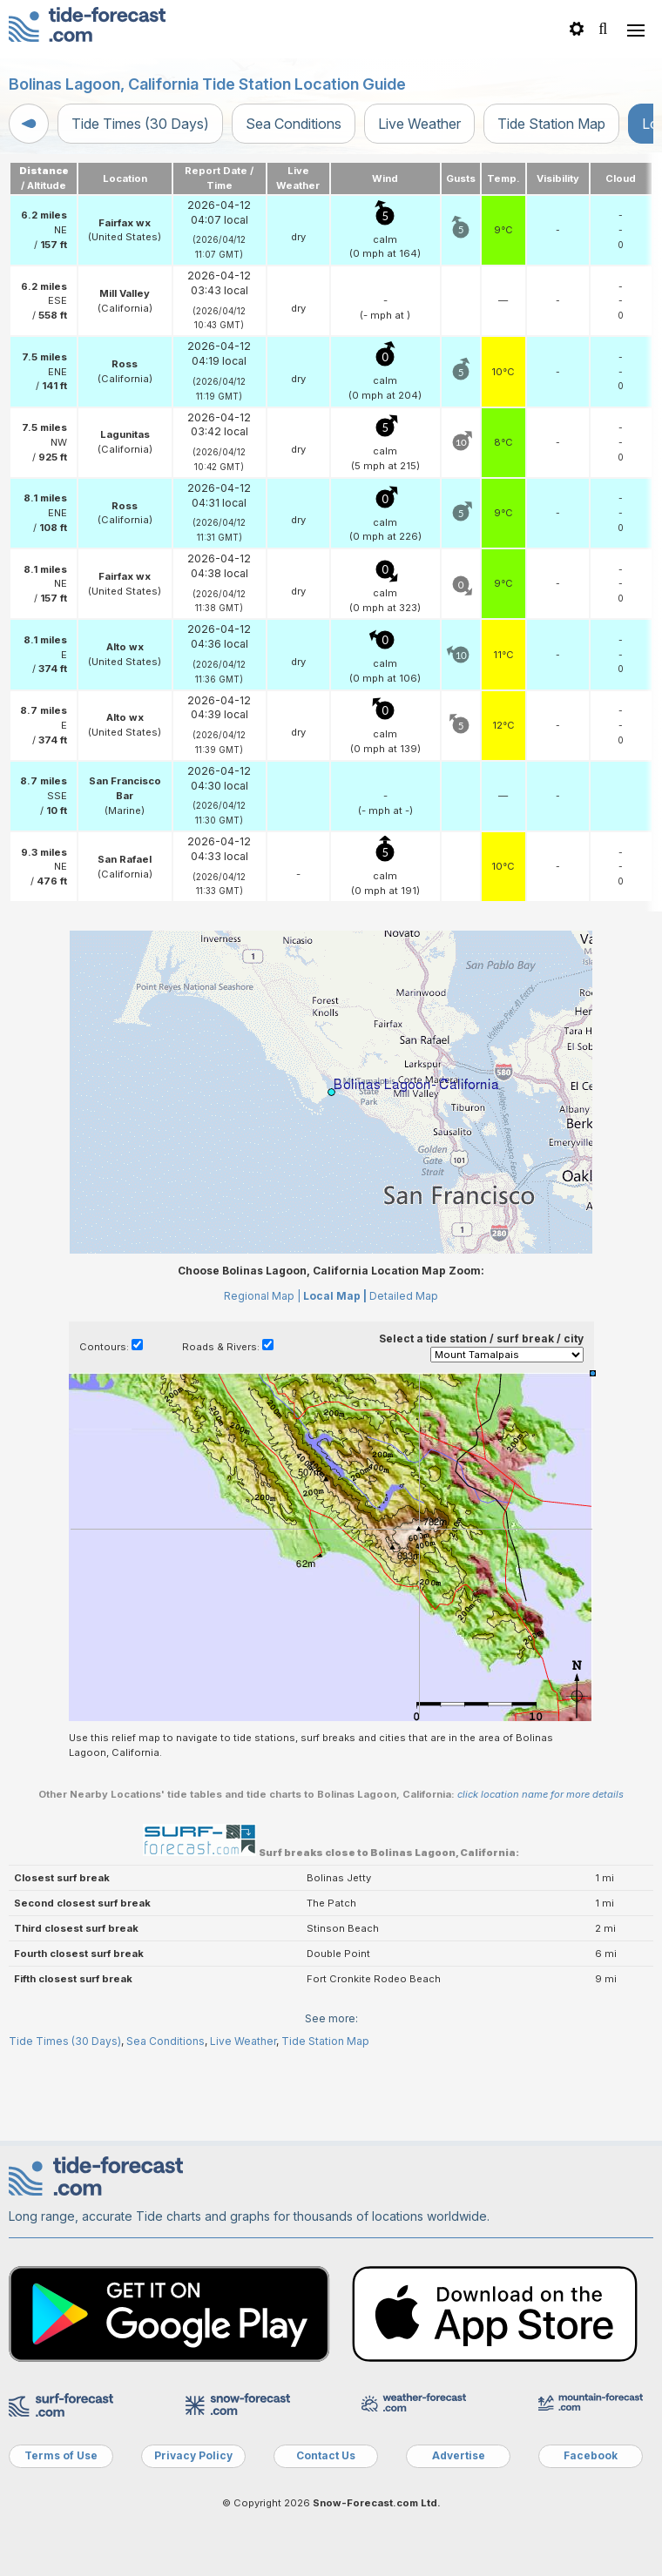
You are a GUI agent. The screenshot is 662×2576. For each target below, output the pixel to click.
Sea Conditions (293, 123)
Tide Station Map (551, 123)
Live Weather (419, 123)
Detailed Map (403, 1295)
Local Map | (335, 1295)
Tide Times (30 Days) (140, 123)
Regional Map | (262, 1295)
